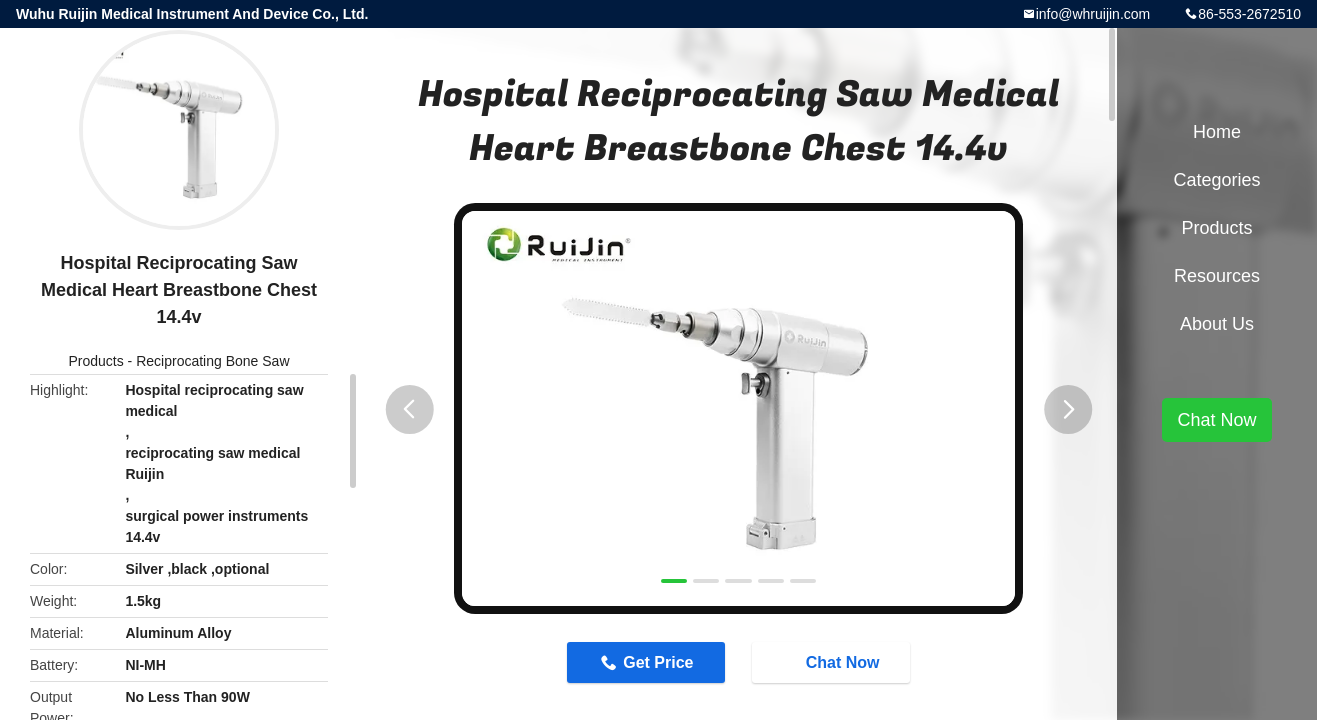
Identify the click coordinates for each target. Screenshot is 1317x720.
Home (1217, 132)
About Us (1217, 324)
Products (95, 361)
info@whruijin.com (1093, 14)
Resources (1217, 276)
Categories (1216, 180)
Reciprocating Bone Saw (212, 361)
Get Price (658, 662)
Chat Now (833, 662)
